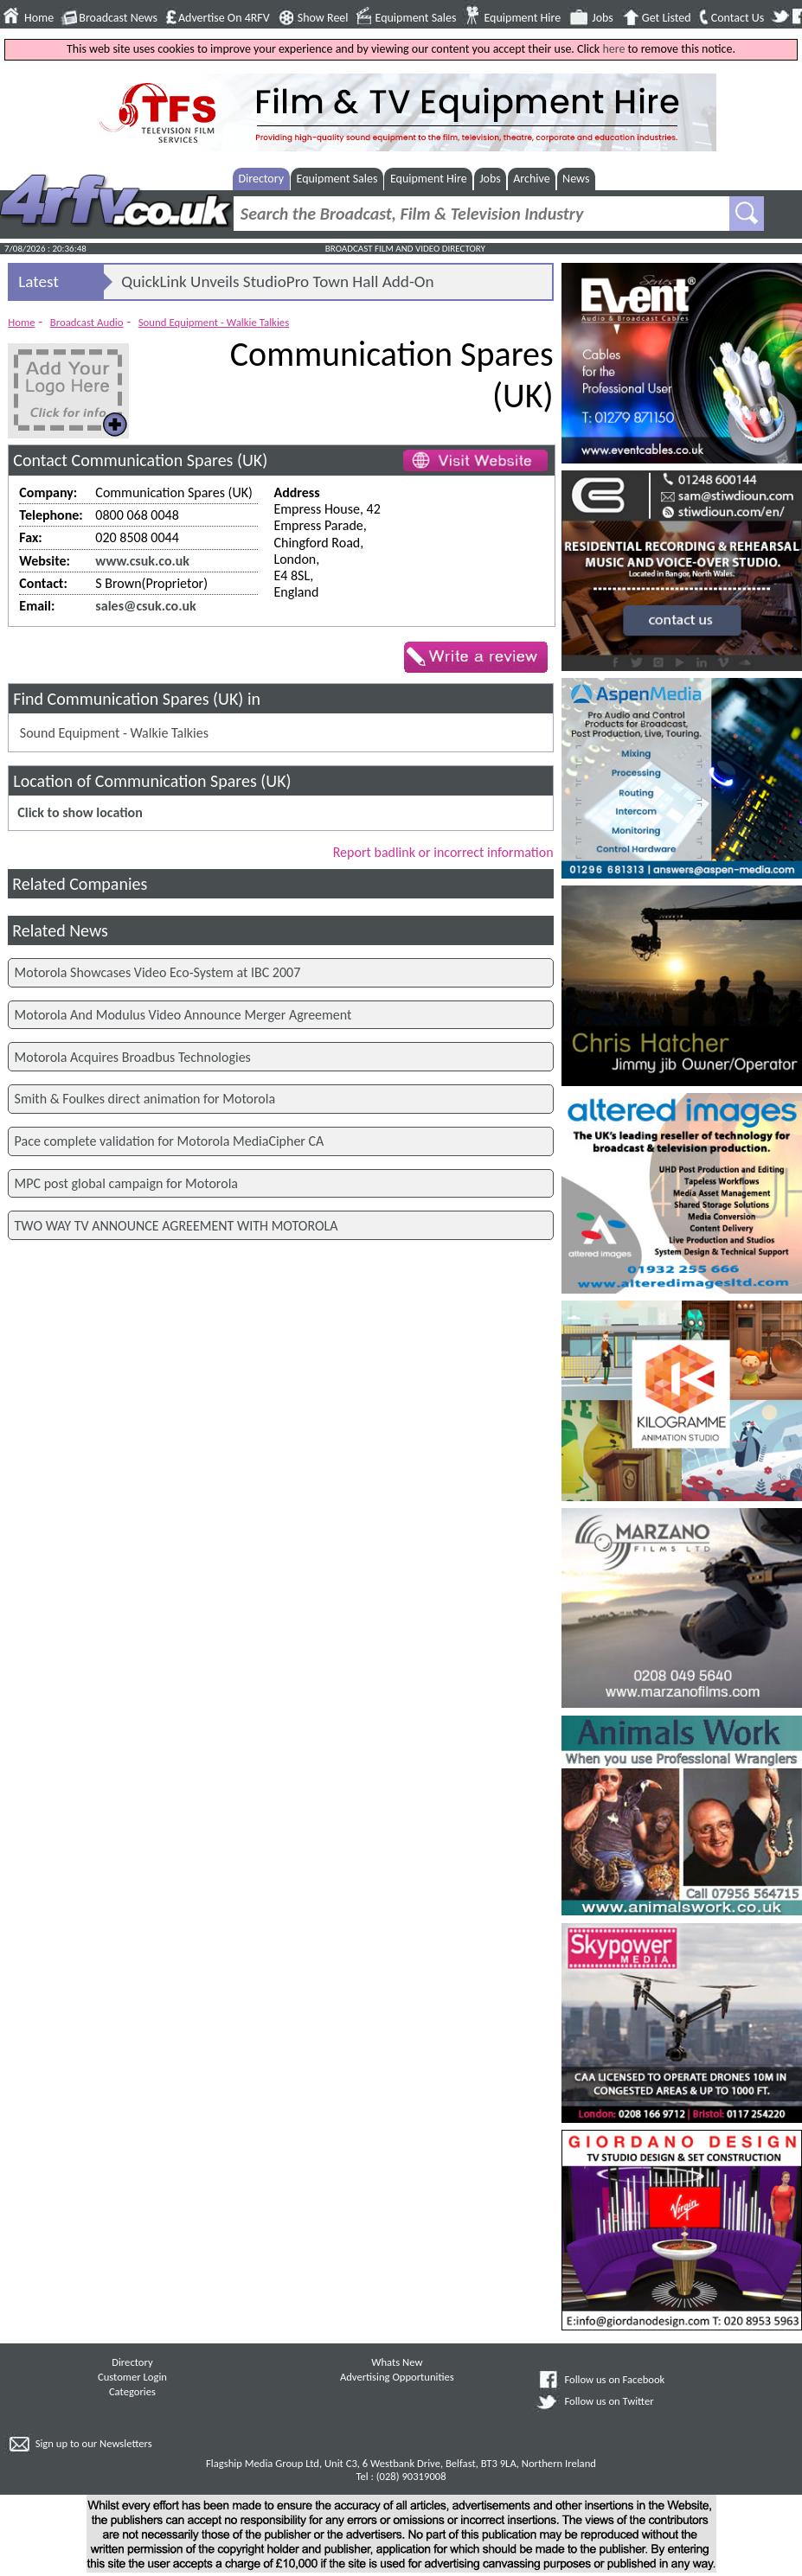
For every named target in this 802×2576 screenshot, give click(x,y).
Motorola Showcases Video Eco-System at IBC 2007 (158, 972)
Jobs (602, 18)
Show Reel (323, 18)
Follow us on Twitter (608, 2400)
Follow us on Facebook (614, 2379)
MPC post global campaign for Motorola (126, 1183)
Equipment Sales (416, 18)
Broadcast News (118, 18)
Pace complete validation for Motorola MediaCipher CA (169, 1141)
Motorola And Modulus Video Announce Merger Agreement (183, 1015)
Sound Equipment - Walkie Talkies (214, 322)
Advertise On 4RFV (224, 18)
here (613, 49)
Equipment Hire (522, 18)
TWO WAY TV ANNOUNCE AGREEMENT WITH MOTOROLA (176, 1226)
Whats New (396, 2361)
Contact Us (738, 18)
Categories (132, 2391)
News (575, 178)
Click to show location (79, 812)
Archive (531, 178)
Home (39, 18)
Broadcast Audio (87, 322)
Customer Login (132, 2376)
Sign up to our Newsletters (93, 2443)
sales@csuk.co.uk (145, 606)
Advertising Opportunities (397, 2376)
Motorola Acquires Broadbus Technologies (133, 1057)
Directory (261, 178)
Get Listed (666, 18)
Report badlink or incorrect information (443, 852)
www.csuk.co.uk (142, 561)
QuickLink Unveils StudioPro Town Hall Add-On (277, 281)
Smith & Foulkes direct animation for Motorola (145, 1098)
